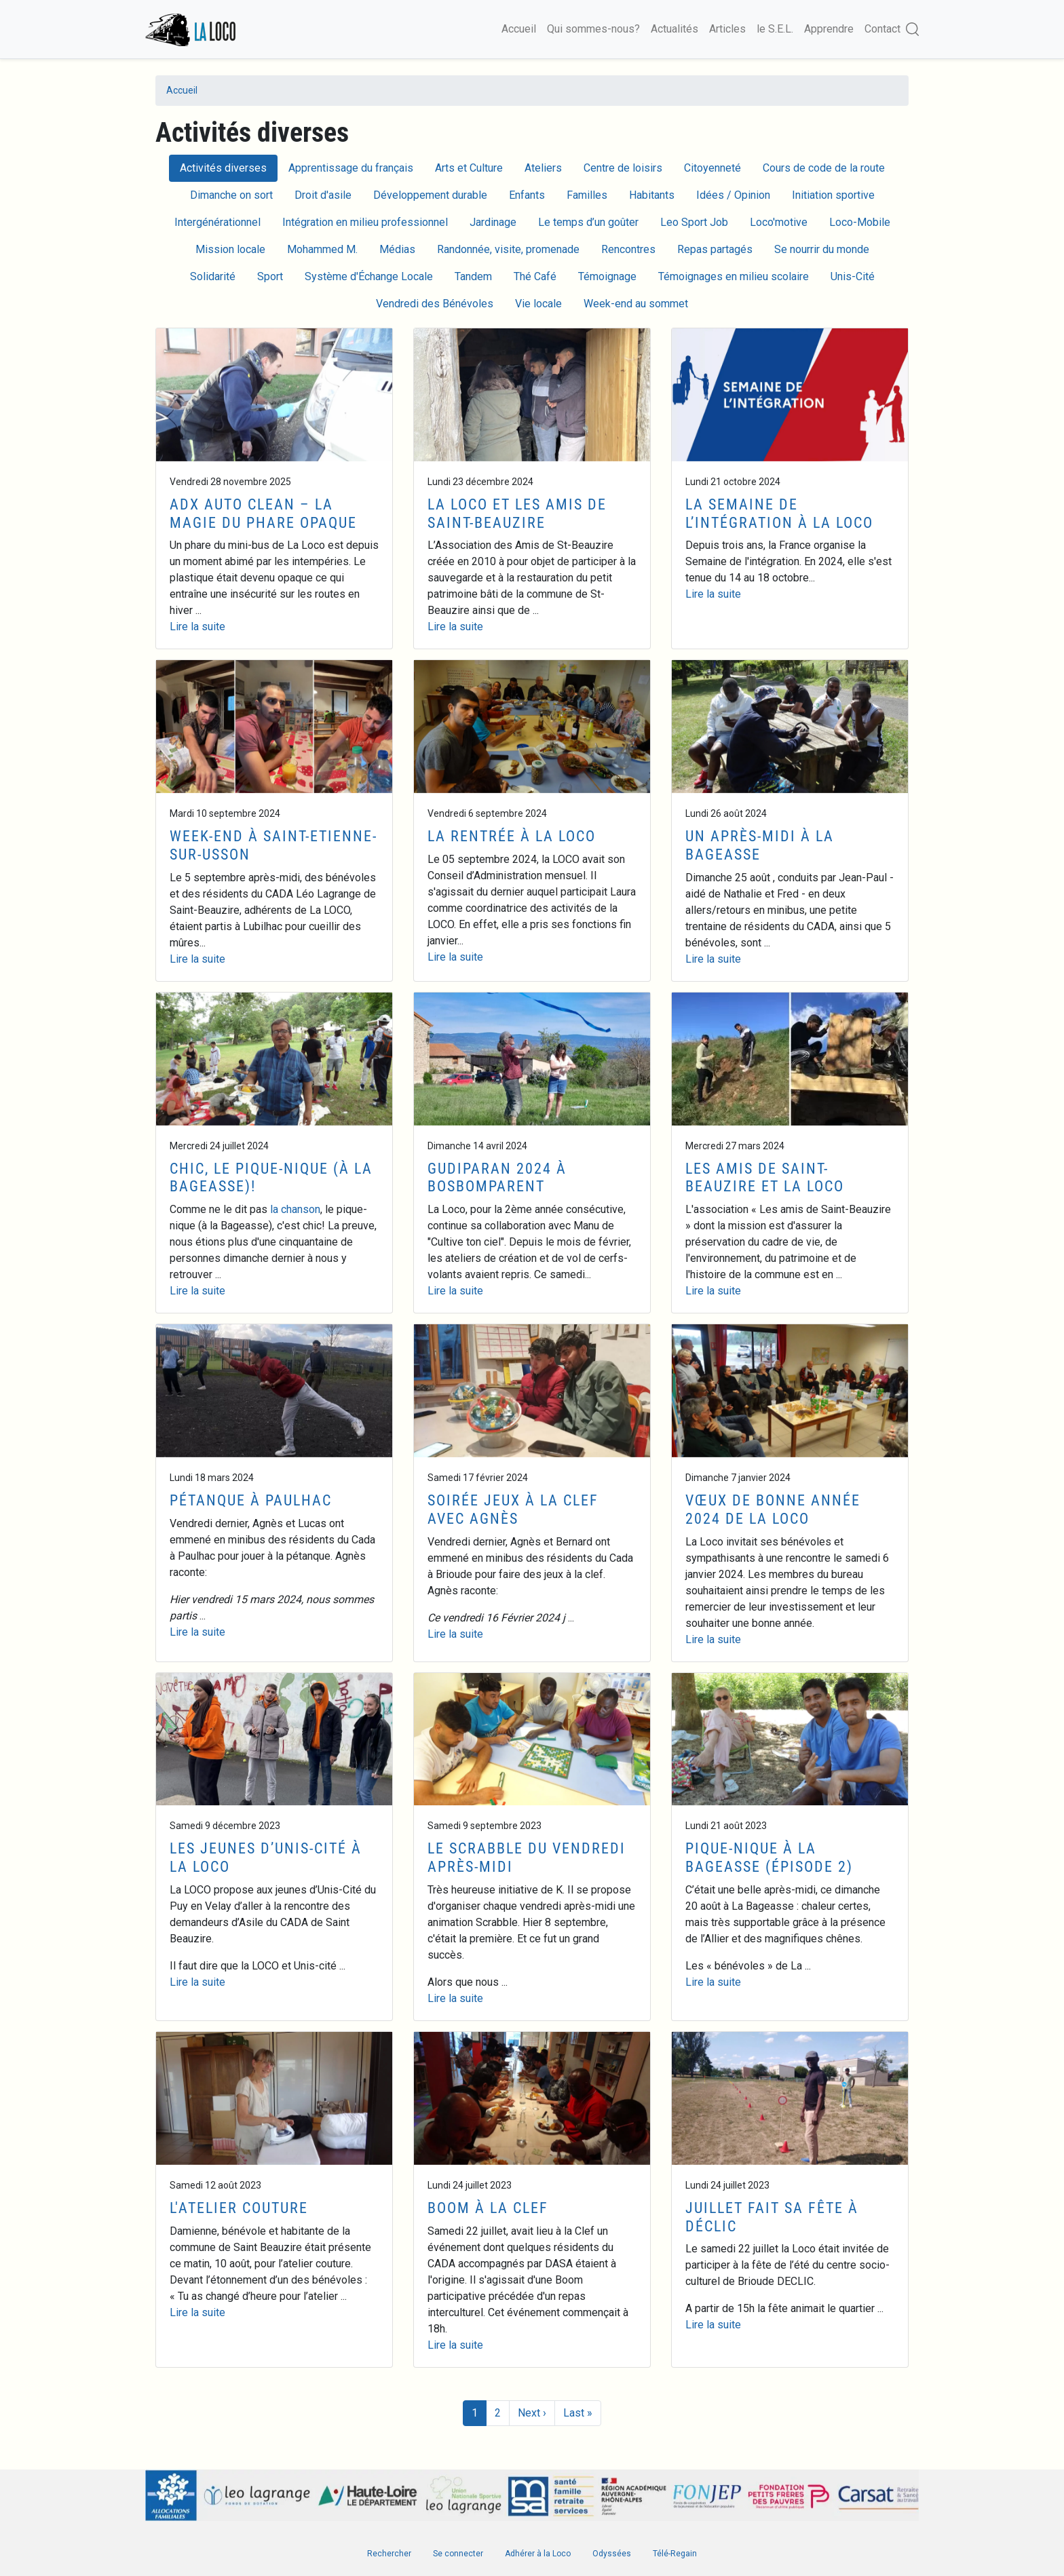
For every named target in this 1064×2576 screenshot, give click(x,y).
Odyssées (611, 2553)
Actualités (674, 28)
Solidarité (212, 276)
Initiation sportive (833, 195)
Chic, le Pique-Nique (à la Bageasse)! (271, 1177)
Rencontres (628, 249)
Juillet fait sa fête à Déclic (771, 2217)
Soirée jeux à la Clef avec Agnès (513, 1509)
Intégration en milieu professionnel (365, 222)
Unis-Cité (853, 276)
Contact (882, 28)
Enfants (527, 195)
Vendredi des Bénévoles (434, 303)
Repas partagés (715, 249)
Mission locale (230, 249)
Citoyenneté (712, 167)
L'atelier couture (239, 2207)
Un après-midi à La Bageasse (759, 845)
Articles (727, 28)
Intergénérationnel (217, 222)
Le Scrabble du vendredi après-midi (527, 1857)
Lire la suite (197, 626)
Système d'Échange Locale (369, 276)
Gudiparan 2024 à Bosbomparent (497, 1177)
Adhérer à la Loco (538, 2553)
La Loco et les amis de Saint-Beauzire (517, 513)
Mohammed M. (322, 249)
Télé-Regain (675, 2553)
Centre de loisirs (623, 167)
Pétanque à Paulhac (251, 1500)
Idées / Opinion (733, 195)
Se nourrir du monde (821, 249)
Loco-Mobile (859, 222)
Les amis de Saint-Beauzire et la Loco (764, 1177)
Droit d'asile (323, 195)
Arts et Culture (469, 167)
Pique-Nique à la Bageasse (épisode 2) (769, 1857)
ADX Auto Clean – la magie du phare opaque (263, 513)
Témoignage (607, 276)
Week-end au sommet (636, 303)
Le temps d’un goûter (588, 222)
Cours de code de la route (824, 167)
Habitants (651, 195)
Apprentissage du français (350, 167)
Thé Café (535, 276)
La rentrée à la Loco (512, 836)
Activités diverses (223, 167)
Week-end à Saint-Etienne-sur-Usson (273, 845)
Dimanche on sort (231, 195)
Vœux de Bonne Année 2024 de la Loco (772, 1509)
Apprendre (829, 28)
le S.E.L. (775, 28)
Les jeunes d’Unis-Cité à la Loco (266, 1857)
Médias (397, 249)
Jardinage (493, 222)
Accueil (518, 28)
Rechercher (389, 2553)
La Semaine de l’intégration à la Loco (779, 513)
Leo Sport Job (694, 222)
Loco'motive (779, 222)
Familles (587, 195)
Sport (270, 276)
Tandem (473, 276)
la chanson (295, 1209)
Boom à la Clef (488, 2207)
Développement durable (430, 195)
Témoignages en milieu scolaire (733, 276)
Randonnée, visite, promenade (508, 249)
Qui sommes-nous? (593, 28)
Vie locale (538, 303)
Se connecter (458, 2553)
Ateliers (543, 167)
